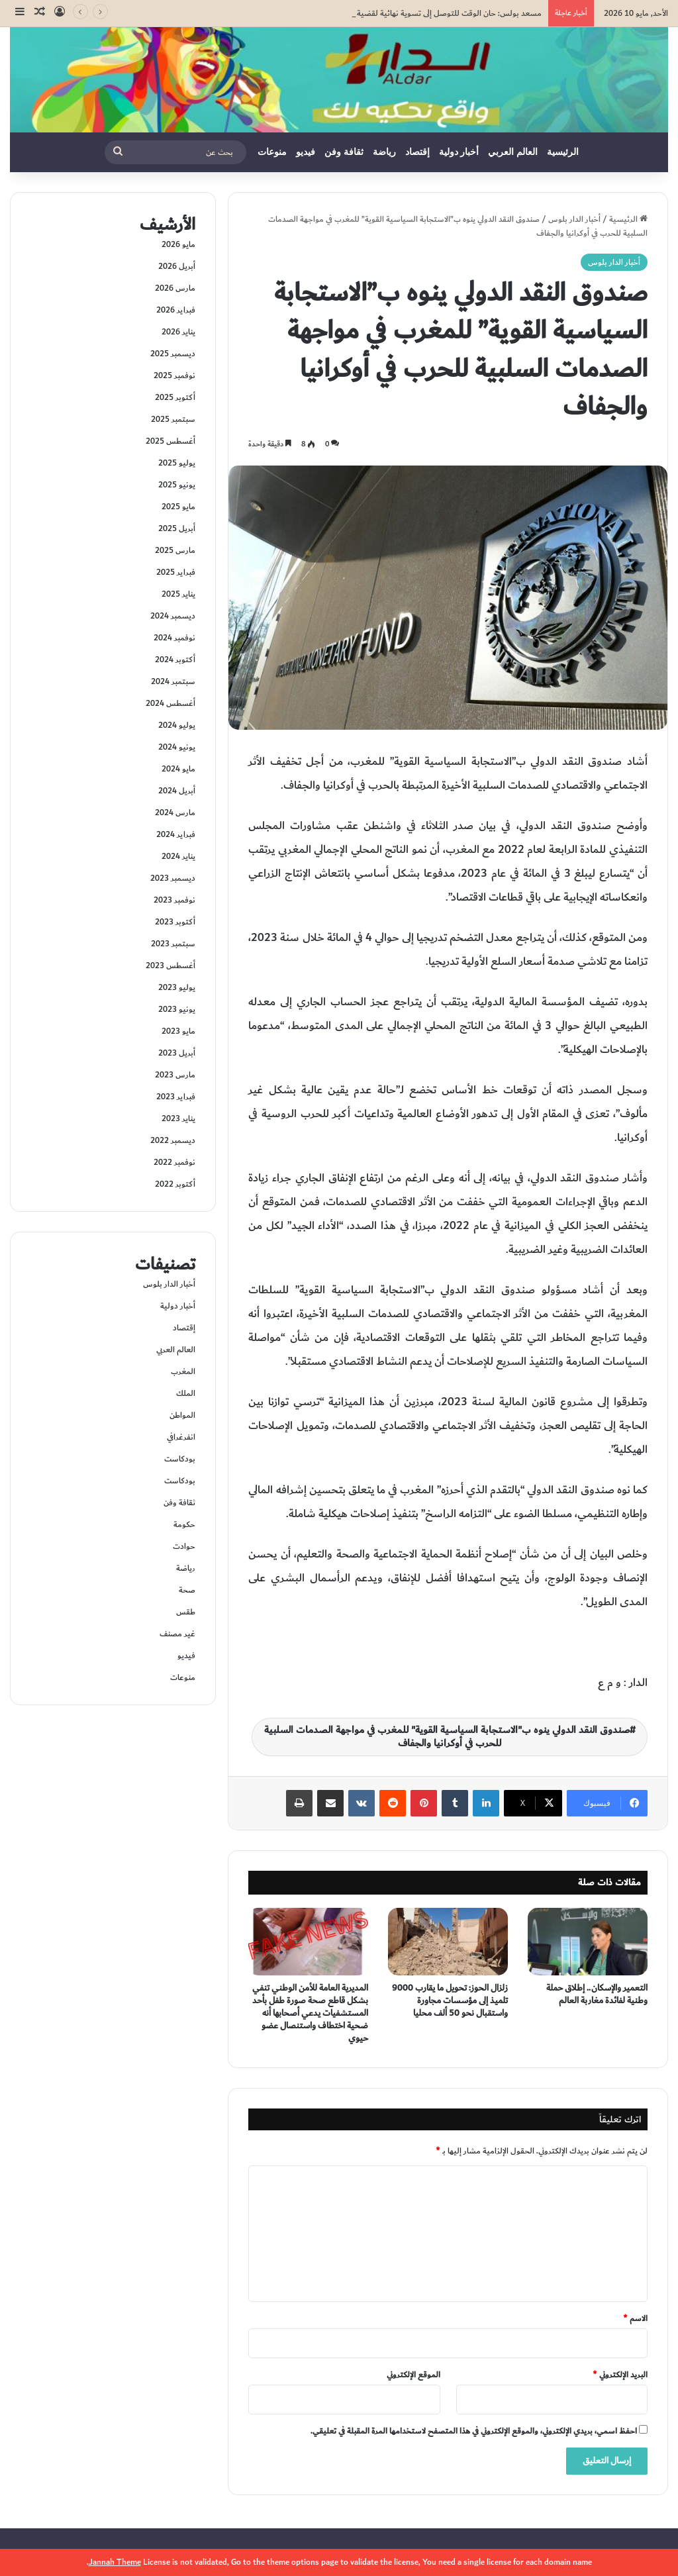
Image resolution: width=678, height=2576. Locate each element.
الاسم (635, 2318)
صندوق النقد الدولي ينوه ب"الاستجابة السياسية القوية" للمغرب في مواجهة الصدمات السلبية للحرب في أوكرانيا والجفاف (447, 1736)
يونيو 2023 (176, 1009)
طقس (185, 1612)
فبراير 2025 (175, 572)
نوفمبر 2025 (174, 375)
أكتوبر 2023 (175, 922)
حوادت (184, 1546)
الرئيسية (563, 152)
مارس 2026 (175, 288)
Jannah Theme (115, 2562)
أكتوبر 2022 (175, 1184)
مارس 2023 (175, 1074)
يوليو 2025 (176, 463)
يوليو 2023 (176, 987)
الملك (185, 1393)
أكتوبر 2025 (175, 397)
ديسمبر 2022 (172, 1140)
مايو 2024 (178, 769)
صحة (187, 1590)
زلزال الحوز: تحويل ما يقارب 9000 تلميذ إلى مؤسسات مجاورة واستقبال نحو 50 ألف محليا (450, 2000)
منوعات (272, 152)
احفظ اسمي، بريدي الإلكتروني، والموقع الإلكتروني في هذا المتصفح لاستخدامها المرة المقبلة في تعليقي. (474, 2431)
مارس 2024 (175, 812)
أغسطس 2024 (170, 703)
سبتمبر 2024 (173, 681)
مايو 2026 (178, 244)
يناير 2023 (178, 1118)
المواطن (182, 1415)
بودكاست (179, 1459)
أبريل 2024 (176, 790)
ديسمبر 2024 (172, 616)
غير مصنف (177, 1633)
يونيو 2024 (176, 747)
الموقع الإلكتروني (413, 2374)
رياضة (384, 152)
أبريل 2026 (176, 266)
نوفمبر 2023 (174, 900)
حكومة (184, 1524)
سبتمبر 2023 (173, 943)
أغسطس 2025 (170, 441)
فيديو (305, 152)
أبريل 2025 (176, 528)
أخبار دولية (459, 152)
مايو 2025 (178, 506)
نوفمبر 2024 (174, 637)
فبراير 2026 (175, 310)
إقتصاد (417, 152)
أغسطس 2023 (170, 965)
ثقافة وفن (343, 152)
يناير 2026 (178, 331)
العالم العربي (513, 152)
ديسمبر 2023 (172, 878)
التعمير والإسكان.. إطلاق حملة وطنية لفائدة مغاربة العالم (597, 1994)
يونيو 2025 (176, 484)
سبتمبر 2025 (173, 419)
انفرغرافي (181, 1437)
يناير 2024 (178, 856)
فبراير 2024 (175, 834)
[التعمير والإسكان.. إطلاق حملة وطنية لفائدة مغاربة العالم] (588, 1941)
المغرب (183, 1371)
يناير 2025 (178, 594)
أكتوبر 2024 (175, 659)
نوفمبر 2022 (174, 1162)
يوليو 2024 (176, 725)
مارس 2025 (175, 550)
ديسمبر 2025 (172, 353)
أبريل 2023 (176, 1053)
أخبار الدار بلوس (574, 219)
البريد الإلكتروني (620, 2374)
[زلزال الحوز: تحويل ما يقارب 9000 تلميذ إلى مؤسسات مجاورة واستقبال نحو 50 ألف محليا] (448, 1941)
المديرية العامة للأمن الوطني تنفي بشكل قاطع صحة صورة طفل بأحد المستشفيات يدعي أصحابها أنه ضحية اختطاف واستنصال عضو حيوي (310, 2013)
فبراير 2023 (175, 1096)
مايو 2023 (178, 1031)
